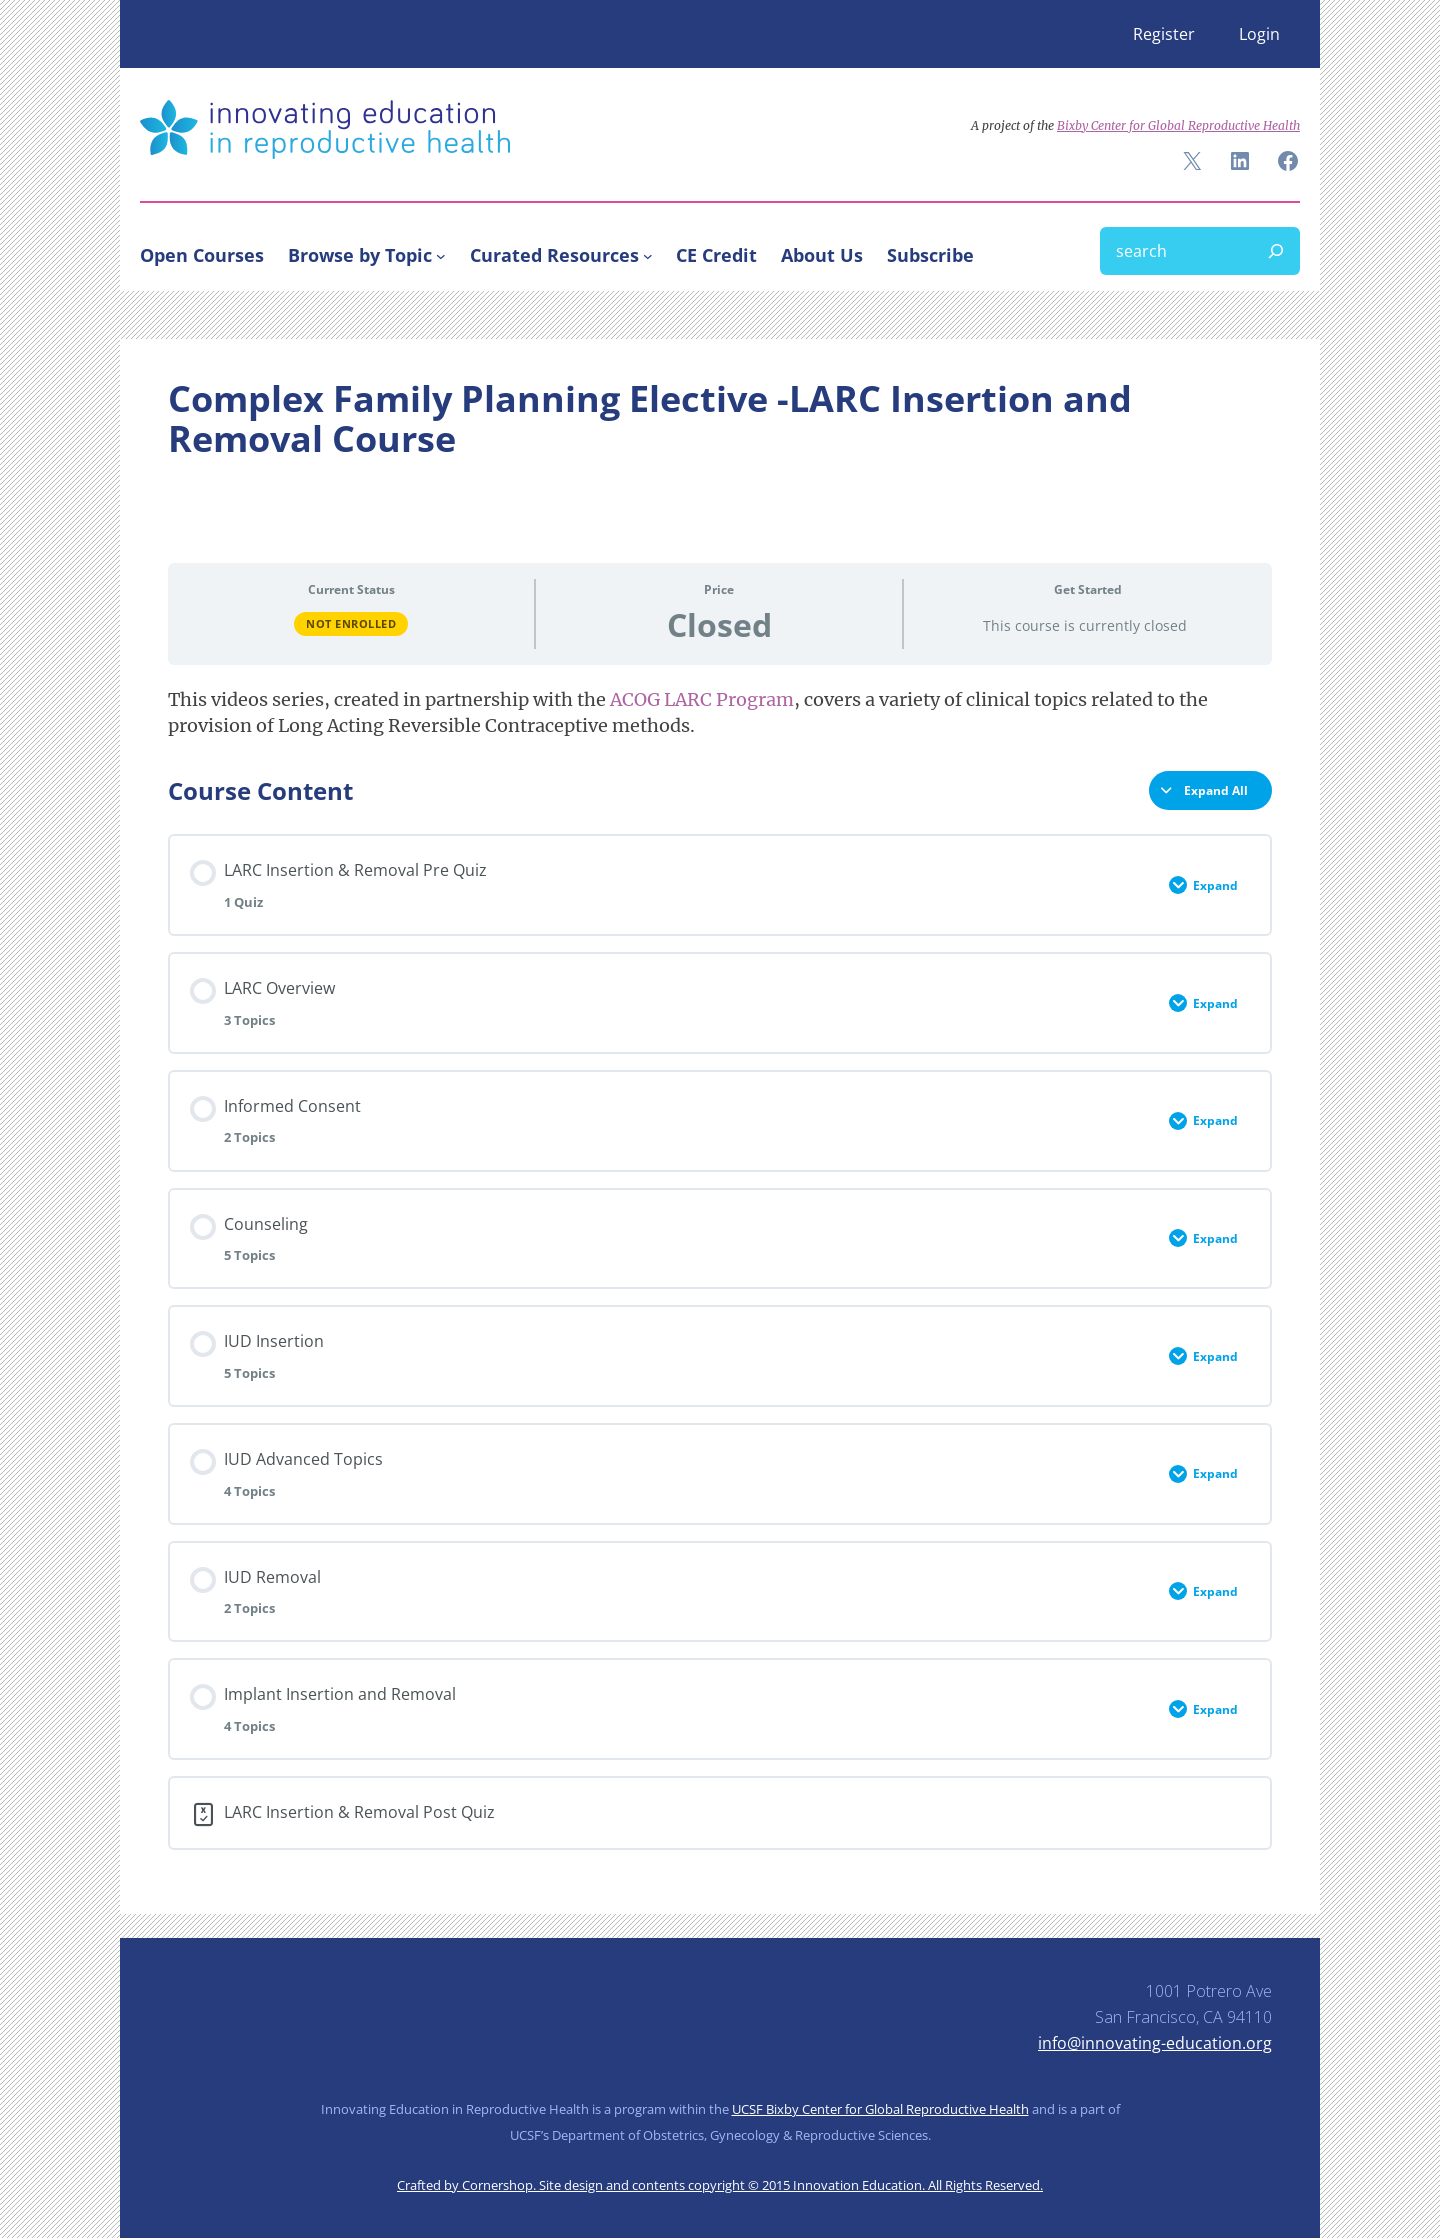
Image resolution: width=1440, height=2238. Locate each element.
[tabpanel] (720, 713)
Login (1259, 34)
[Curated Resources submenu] (648, 255)
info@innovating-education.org (1155, 2043)
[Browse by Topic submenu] (441, 255)
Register (1164, 34)
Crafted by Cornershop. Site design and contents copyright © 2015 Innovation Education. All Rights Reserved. (720, 2185)
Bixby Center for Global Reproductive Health (1178, 125)
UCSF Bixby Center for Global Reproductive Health (880, 2109)
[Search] (1276, 251)
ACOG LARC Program (702, 699)
